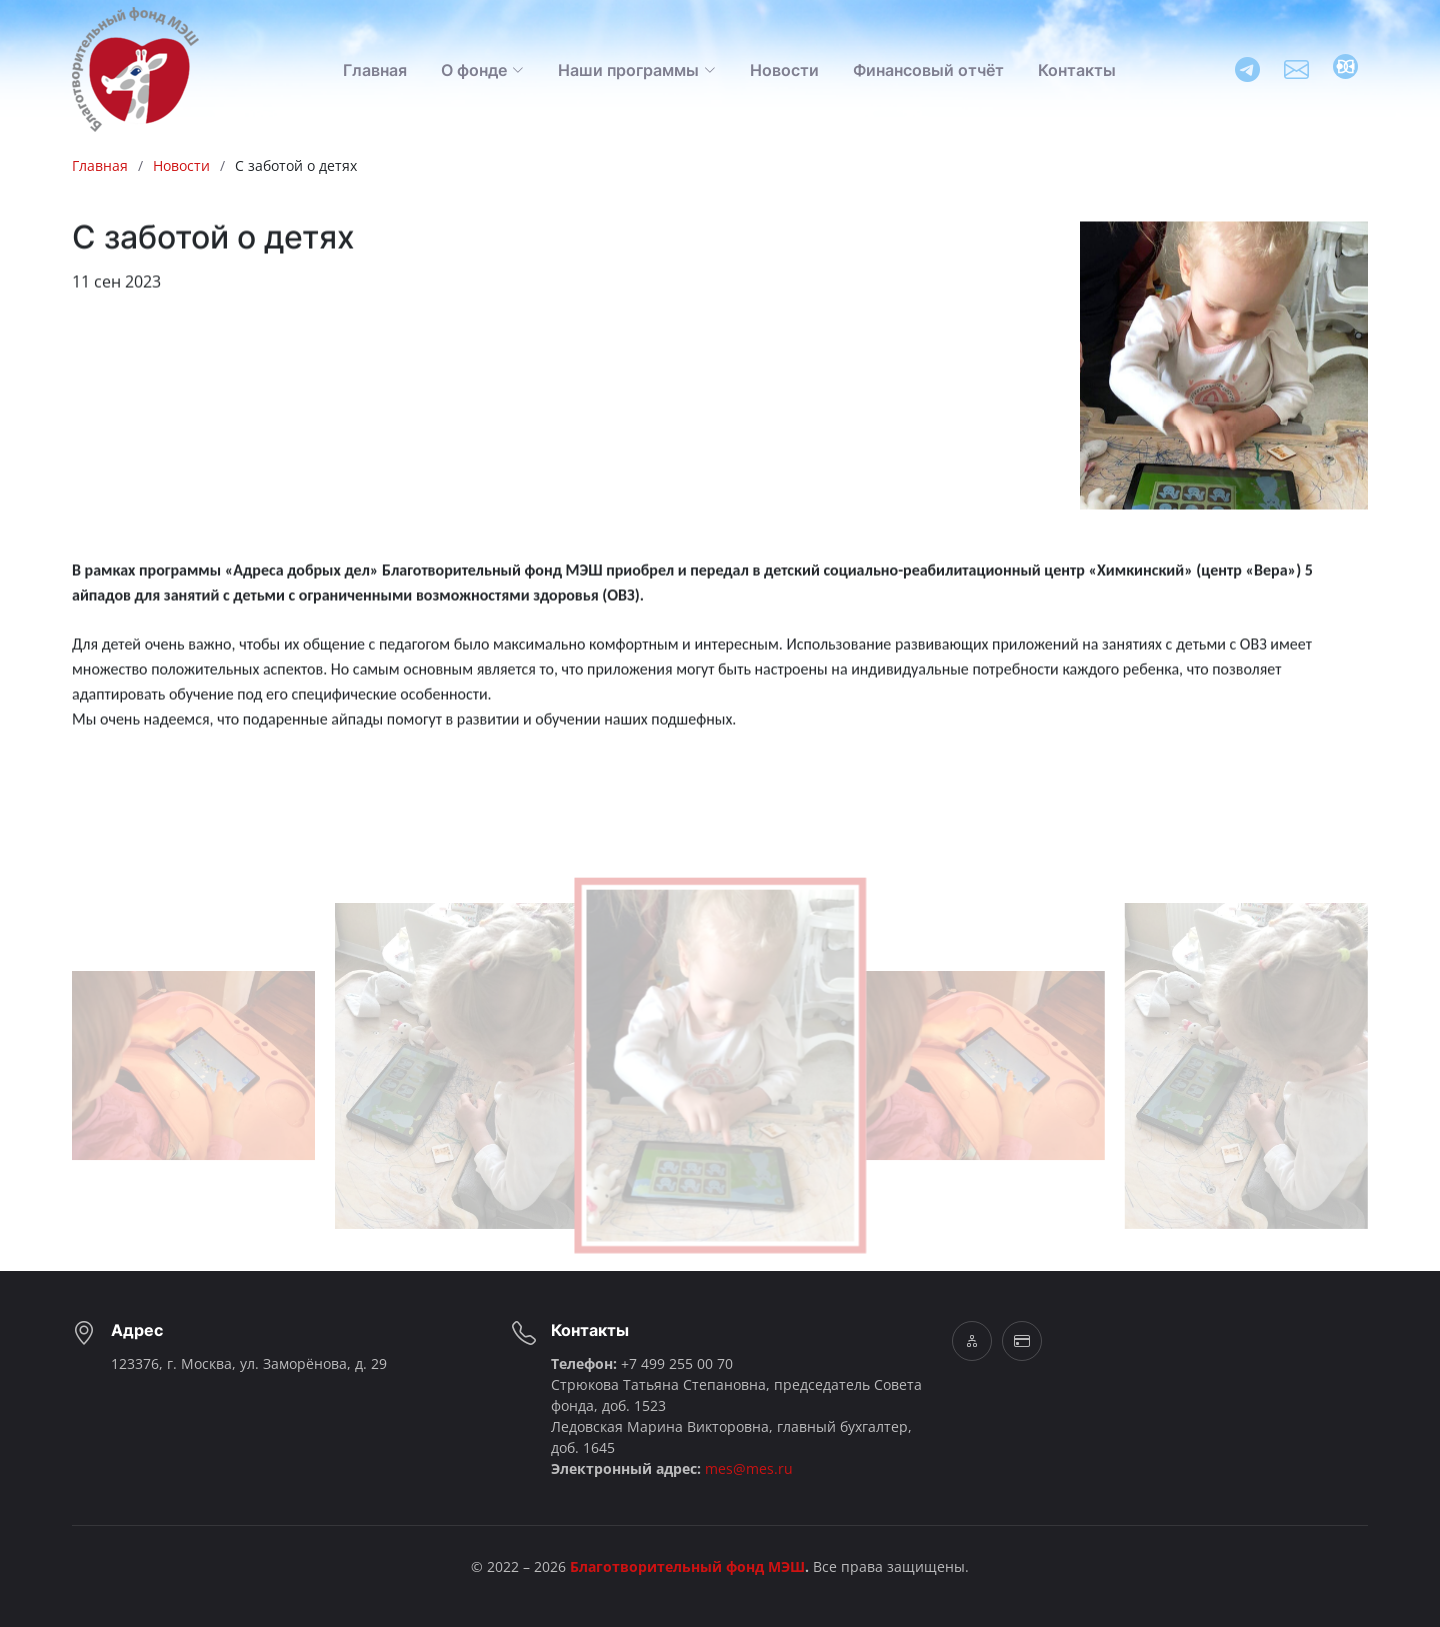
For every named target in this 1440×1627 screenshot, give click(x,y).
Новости (784, 70)
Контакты (1077, 70)
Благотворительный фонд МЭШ (687, 1566)
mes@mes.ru (749, 1468)
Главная (375, 70)
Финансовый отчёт (928, 70)
